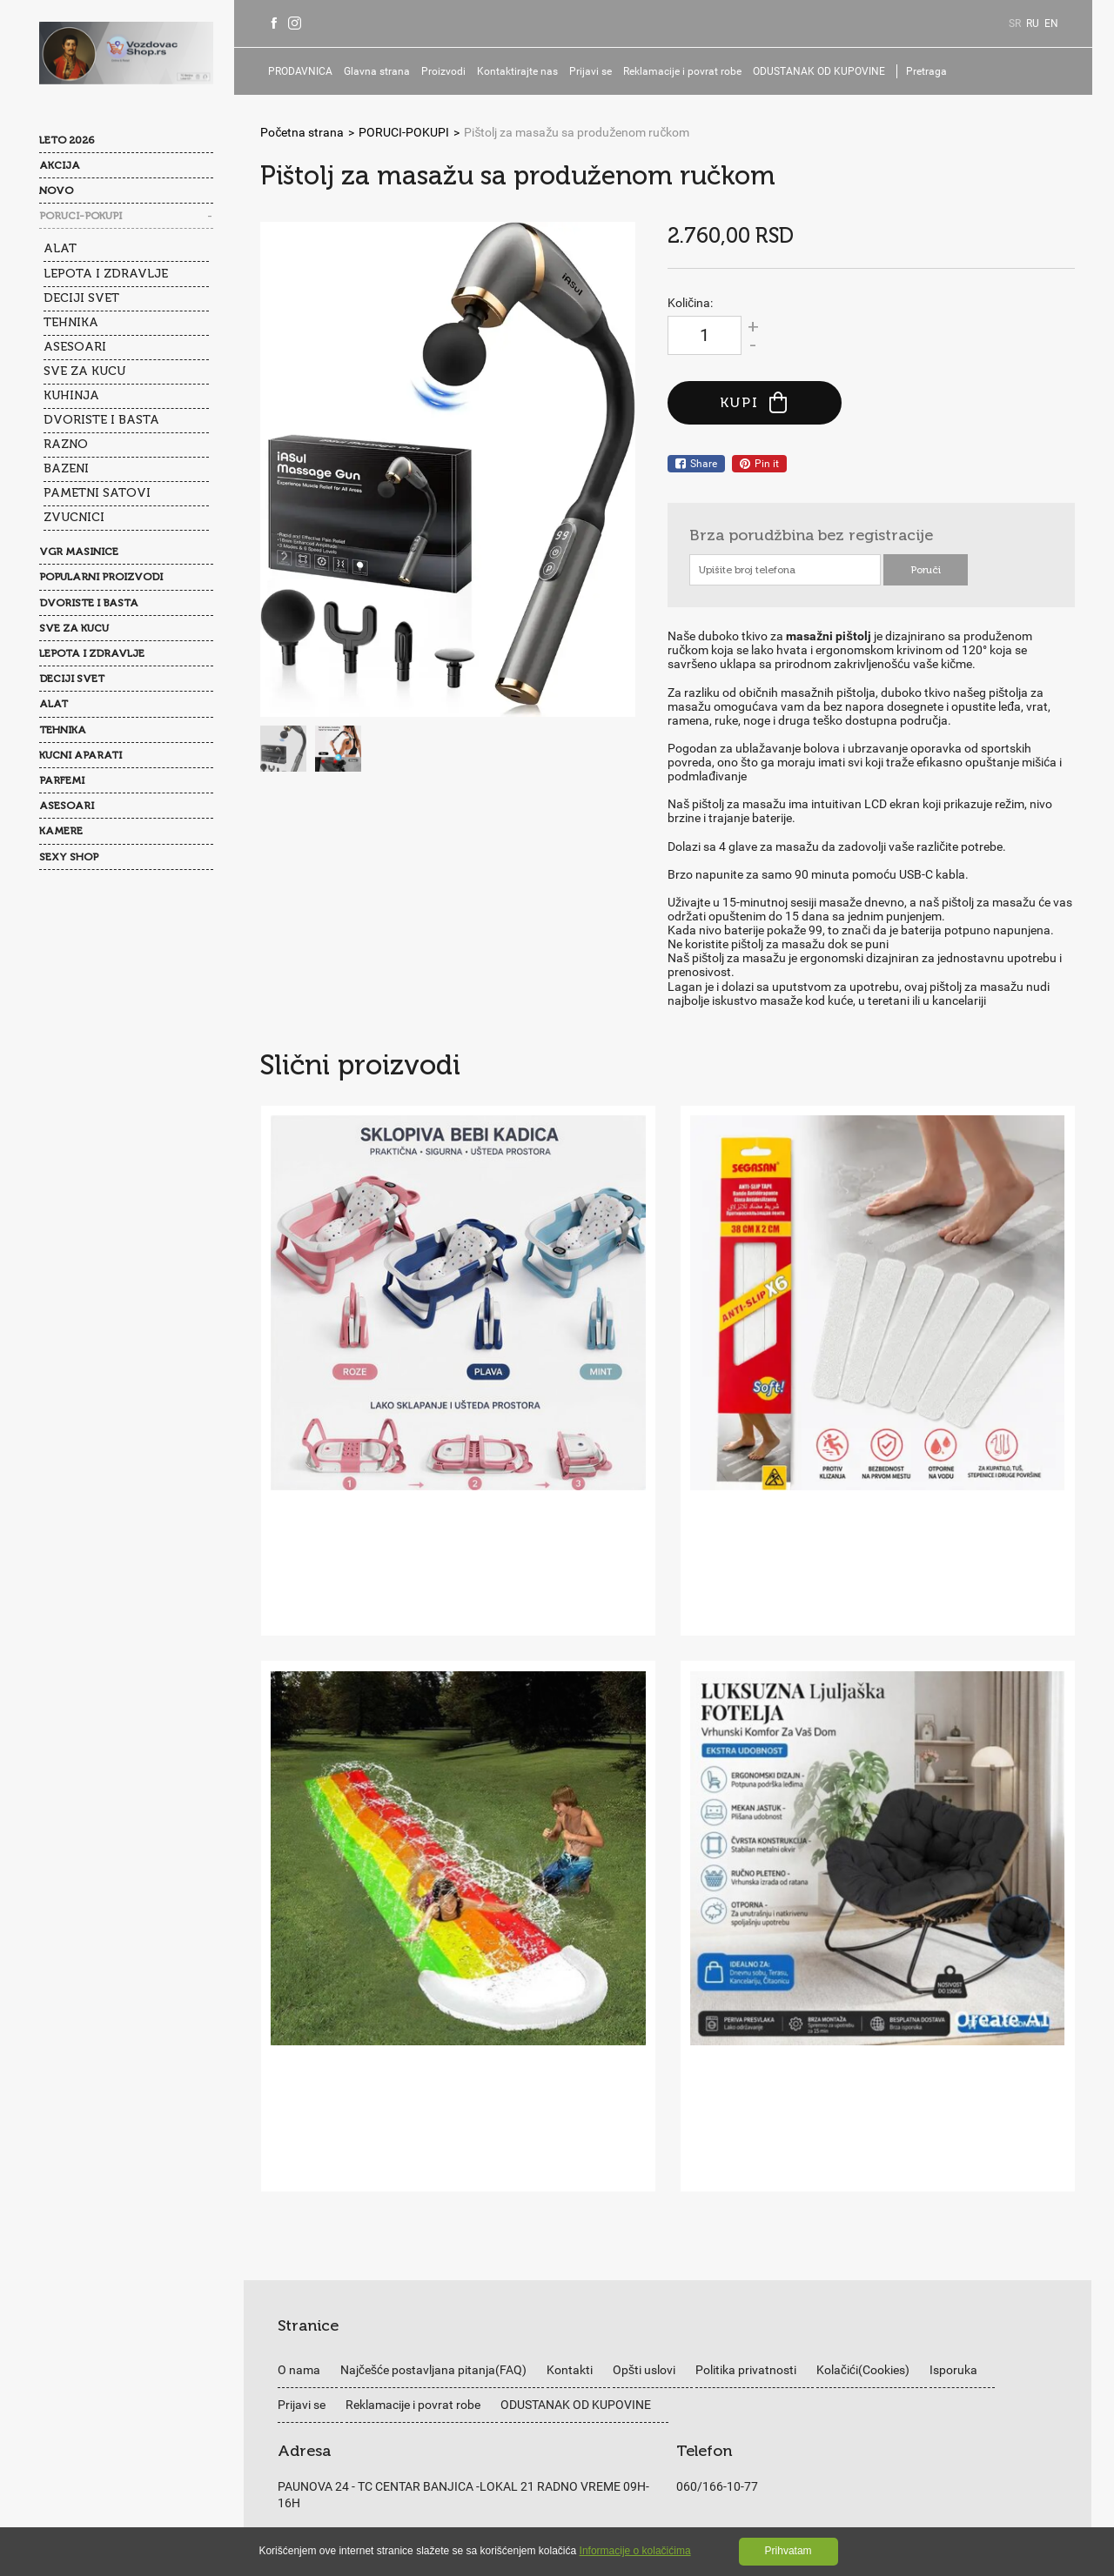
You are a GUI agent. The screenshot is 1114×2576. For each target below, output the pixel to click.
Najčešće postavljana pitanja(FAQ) (433, 2094)
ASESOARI (75, 345)
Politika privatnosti (745, 2094)
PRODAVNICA (310, 71)
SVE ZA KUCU (84, 370)
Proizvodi (453, 71)
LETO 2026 (66, 140)
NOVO (56, 190)
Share (696, 464)
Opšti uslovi (644, 2094)
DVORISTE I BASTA (101, 418)
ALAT (60, 248)
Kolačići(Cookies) (862, 2094)
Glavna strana (386, 71)
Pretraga (936, 71)
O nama (299, 2094)
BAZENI (66, 466)
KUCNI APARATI (80, 753)
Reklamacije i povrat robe (692, 71)
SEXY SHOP (68, 854)
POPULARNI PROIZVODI (101, 575)
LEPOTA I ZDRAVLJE (106, 272)
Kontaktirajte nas (527, 71)
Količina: (690, 303)
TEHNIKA (71, 321)
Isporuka (953, 2094)
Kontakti (570, 2094)
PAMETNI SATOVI (97, 491)
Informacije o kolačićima (635, 2551)
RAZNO (66, 442)
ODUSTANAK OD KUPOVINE (828, 71)
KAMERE (61, 829)
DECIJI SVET (81, 297)
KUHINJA (71, 394)
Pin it (759, 464)
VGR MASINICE (78, 550)
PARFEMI (61, 779)
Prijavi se (600, 71)
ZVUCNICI (74, 515)
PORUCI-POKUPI (80, 216)
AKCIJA (59, 165)
